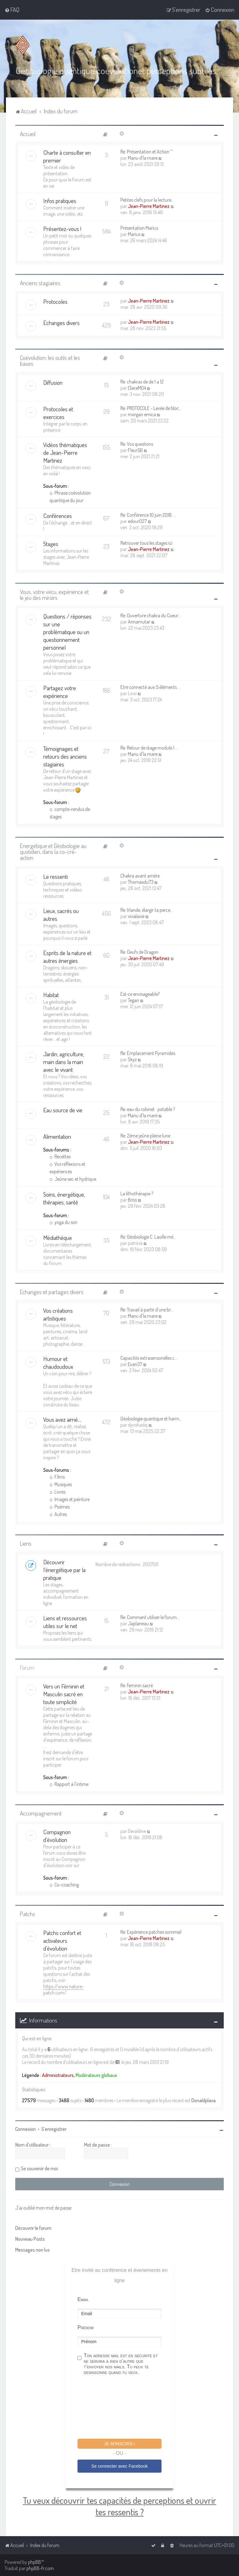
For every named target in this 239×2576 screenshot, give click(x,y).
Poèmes (59, 1506)
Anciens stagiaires (40, 282)
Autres (58, 1513)
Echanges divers (61, 322)
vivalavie (136, 915)
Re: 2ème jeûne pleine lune (145, 1135)
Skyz (132, 1058)
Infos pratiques (59, 200)
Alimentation (57, 1135)
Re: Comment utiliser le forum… (150, 1616)
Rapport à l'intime (68, 1783)
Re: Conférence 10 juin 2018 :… (148, 514)
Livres (57, 1491)
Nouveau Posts (30, 2238)
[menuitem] (12, 9)
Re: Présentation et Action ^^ (146, 151)
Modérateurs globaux (96, 2074)
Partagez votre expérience (59, 691)
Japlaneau (138, 1623)
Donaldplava (203, 2100)
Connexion (25, 2128)
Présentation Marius (139, 227)
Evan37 (135, 1363)
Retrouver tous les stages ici (146, 542)
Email (83, 2298)
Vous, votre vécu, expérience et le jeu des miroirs (54, 593)
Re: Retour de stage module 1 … (149, 747)
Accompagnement (41, 1812)
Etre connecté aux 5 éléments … (150, 686)
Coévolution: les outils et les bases (50, 360)
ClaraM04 (137, 387)
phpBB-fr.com (40, 2568)
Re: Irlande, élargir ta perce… (146, 909)
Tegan (133, 999)
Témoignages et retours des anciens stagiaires (65, 755)
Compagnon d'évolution (57, 1835)
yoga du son (63, 1221)
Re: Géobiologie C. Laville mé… (148, 1236)
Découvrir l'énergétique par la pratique (64, 1569)
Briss (132, 1199)
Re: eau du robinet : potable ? (147, 1108)
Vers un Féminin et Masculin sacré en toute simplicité (63, 1693)
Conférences (57, 515)
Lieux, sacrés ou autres (61, 913)
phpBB (34, 2562)
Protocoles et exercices (58, 412)
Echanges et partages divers (51, 1291)
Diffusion (53, 381)
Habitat (51, 994)
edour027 (137, 520)
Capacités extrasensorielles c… (148, 1357)
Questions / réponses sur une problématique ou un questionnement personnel (67, 631)
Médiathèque (57, 1237)
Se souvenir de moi (39, 2167)
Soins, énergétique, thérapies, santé (64, 1197)
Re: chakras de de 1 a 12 (142, 381)
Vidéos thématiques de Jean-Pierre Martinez (65, 451)
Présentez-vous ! (62, 228)
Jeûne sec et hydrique (72, 1178)
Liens (25, 1543)
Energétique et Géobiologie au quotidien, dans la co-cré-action (53, 851)
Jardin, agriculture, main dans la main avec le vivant (63, 1060)
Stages (50, 543)
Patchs (27, 1913)
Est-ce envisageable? (140, 993)
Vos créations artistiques (58, 1313)
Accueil (27, 133)
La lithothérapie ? (136, 1192)
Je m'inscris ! (119, 2442)
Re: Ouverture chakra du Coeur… (150, 615)
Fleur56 (135, 449)
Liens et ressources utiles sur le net (65, 1621)
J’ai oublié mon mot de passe (43, 2207)
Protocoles (55, 301)
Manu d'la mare (142, 157)
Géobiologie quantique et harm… (151, 1418)
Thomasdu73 (140, 881)
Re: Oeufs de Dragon (139, 951)
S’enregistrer (54, 2128)
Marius (134, 233)
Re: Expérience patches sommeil (150, 1931)
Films (57, 1476)
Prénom (85, 2326)
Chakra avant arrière (140, 875)
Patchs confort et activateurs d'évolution (62, 1939)
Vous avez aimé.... (62, 1419)
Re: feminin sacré (136, 1685)
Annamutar (139, 621)
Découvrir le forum (33, 2227)
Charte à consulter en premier (67, 155)
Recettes (60, 1155)
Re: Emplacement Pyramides (147, 1052)
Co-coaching (64, 1884)
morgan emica (142, 413)
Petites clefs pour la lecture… (147, 199)
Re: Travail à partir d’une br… (146, 1309)
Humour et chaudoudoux (58, 1362)
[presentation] (124, 2407)
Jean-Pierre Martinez (149, 205)
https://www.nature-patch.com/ (63, 1988)
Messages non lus (32, 2249)
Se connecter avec (119, 2465)
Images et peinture (69, 1498)
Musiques (60, 1484)
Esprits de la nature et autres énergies (67, 955)
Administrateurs (58, 2074)
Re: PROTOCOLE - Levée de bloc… (151, 407)
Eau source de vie (62, 1109)
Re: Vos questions (136, 443)
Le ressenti (55, 875)
